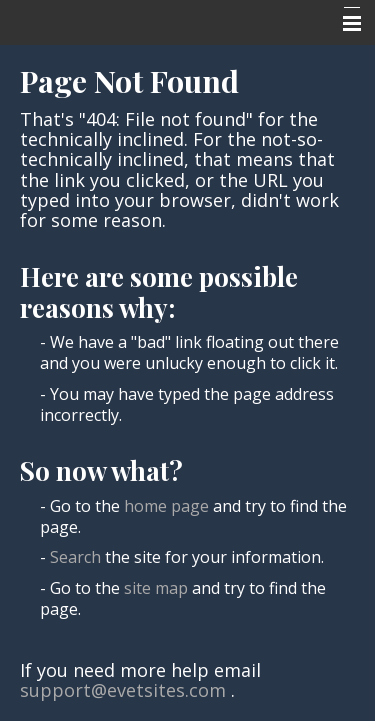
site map (156, 588)
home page (166, 506)
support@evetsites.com (123, 690)
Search (75, 557)
